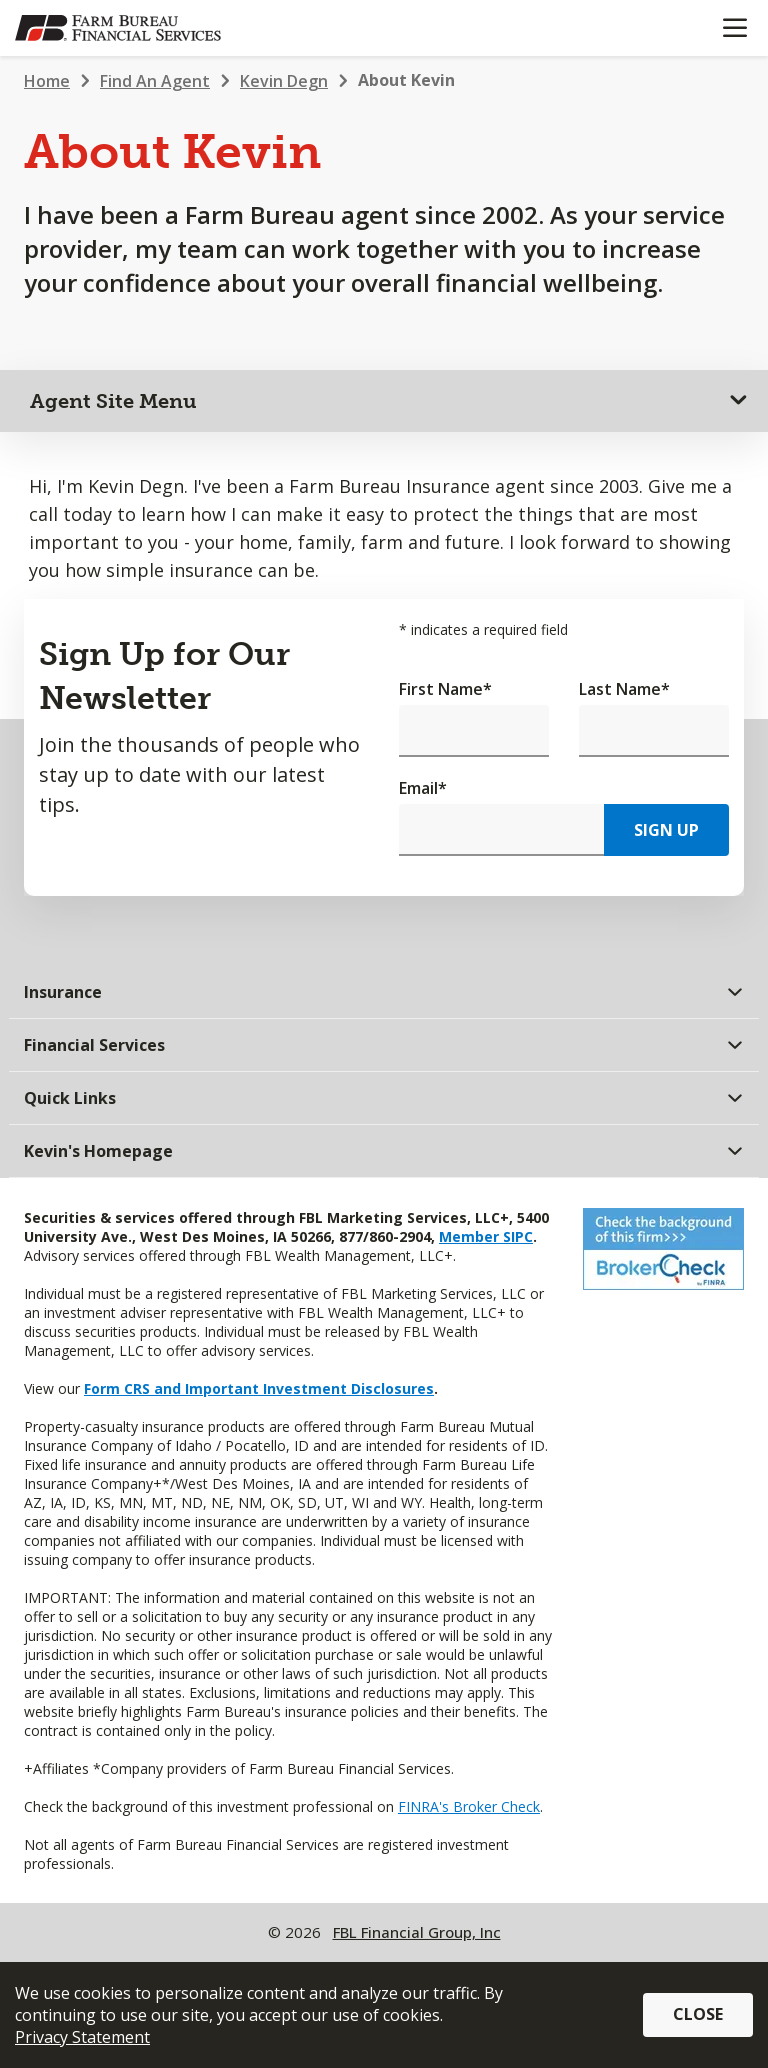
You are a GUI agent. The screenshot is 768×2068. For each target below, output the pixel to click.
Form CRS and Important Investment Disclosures (259, 1388)
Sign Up (666, 830)
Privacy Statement (82, 2037)
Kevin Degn (284, 81)
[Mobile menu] (734, 28)
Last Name (624, 689)
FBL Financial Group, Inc (417, 1932)
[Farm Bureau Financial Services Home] (118, 28)
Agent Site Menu (113, 401)
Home (47, 81)
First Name (445, 689)
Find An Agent (155, 81)
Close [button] (698, 2014)
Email (423, 788)
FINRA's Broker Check (469, 1806)
